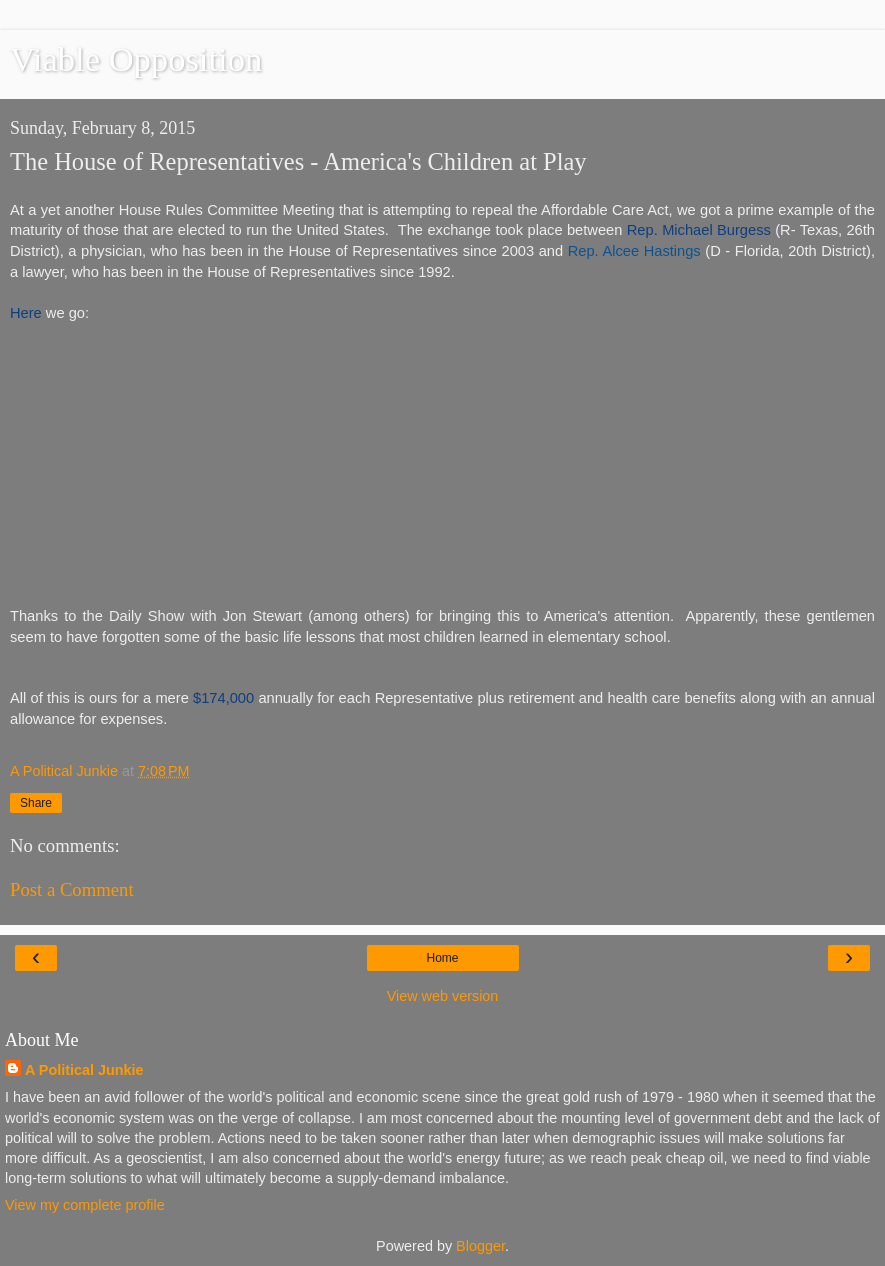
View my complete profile (85, 1205)
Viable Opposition (136, 59)
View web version (443, 996)
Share (36, 803)
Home (442, 958)
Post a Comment (72, 889)
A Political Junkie (84, 1070)
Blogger (480, 1246)
